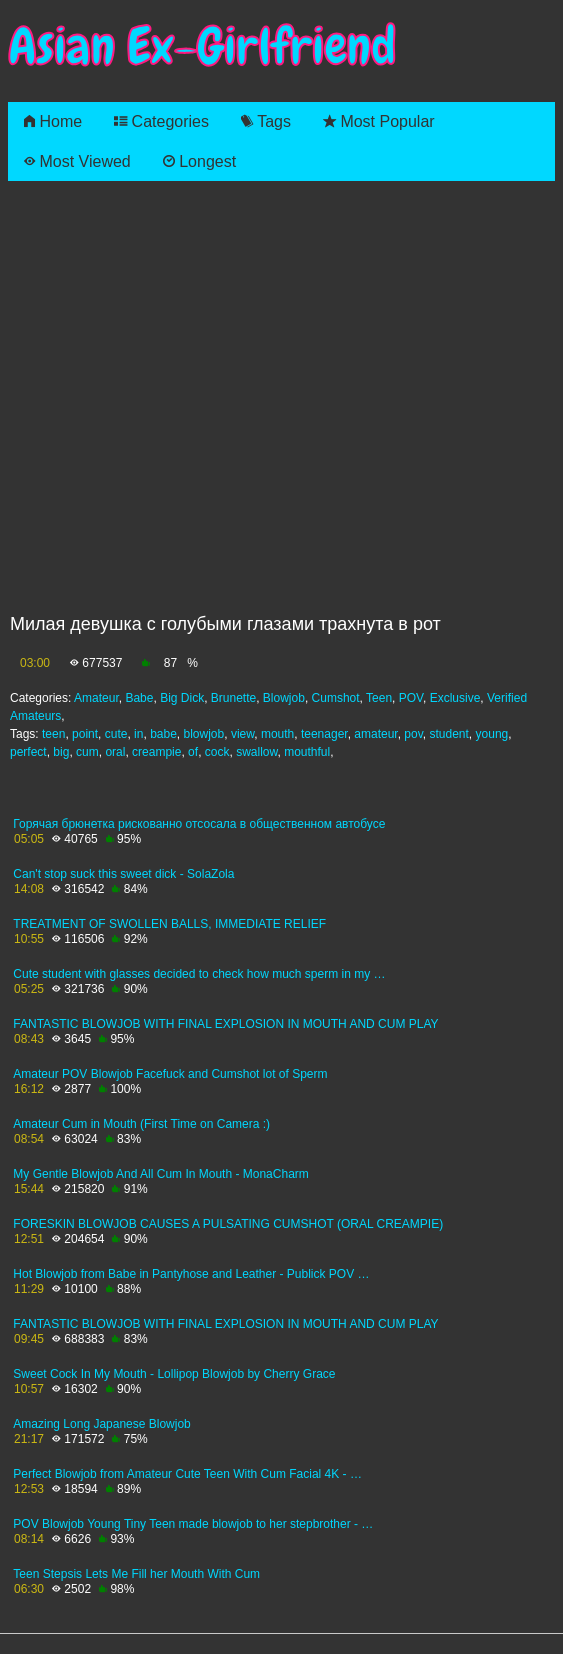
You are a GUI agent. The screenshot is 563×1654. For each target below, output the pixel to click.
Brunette (233, 698)
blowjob (204, 734)
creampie (156, 752)
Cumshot (336, 698)
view (242, 734)
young (492, 734)
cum (87, 752)
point (85, 734)
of (193, 752)
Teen (379, 698)
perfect (28, 752)
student (448, 734)
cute (116, 734)
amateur (375, 734)
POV (411, 698)
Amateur (96, 698)
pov (413, 734)
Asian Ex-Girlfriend (202, 46)
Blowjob (284, 698)
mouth (277, 734)
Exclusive (455, 698)
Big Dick (182, 698)
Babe (139, 698)
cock (217, 752)
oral (115, 752)
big (61, 752)
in (138, 734)
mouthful (307, 752)
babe (163, 734)
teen (53, 734)
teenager (324, 734)
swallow (256, 752)
